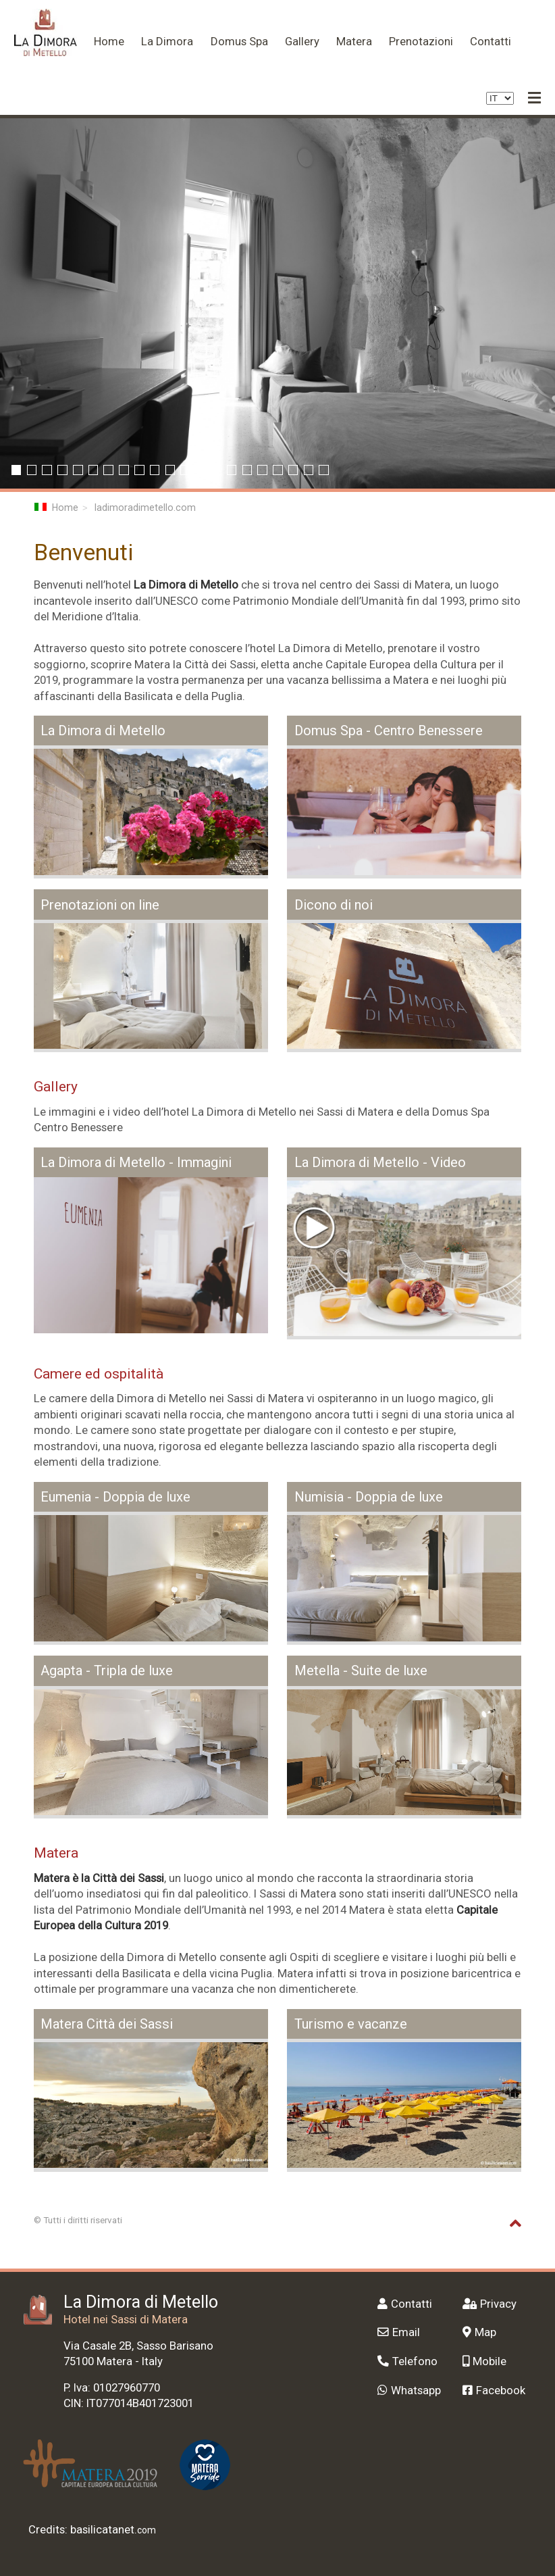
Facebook (493, 2390)
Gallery (302, 41)
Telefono (407, 2361)
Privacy (489, 2303)
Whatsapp (409, 2390)
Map (479, 2332)
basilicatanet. (113, 2529)
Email (398, 2332)
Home (109, 41)
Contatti (490, 41)
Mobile (484, 2361)
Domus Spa (239, 41)
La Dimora (167, 41)
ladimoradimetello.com (145, 507)
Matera (354, 41)
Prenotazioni (421, 41)
